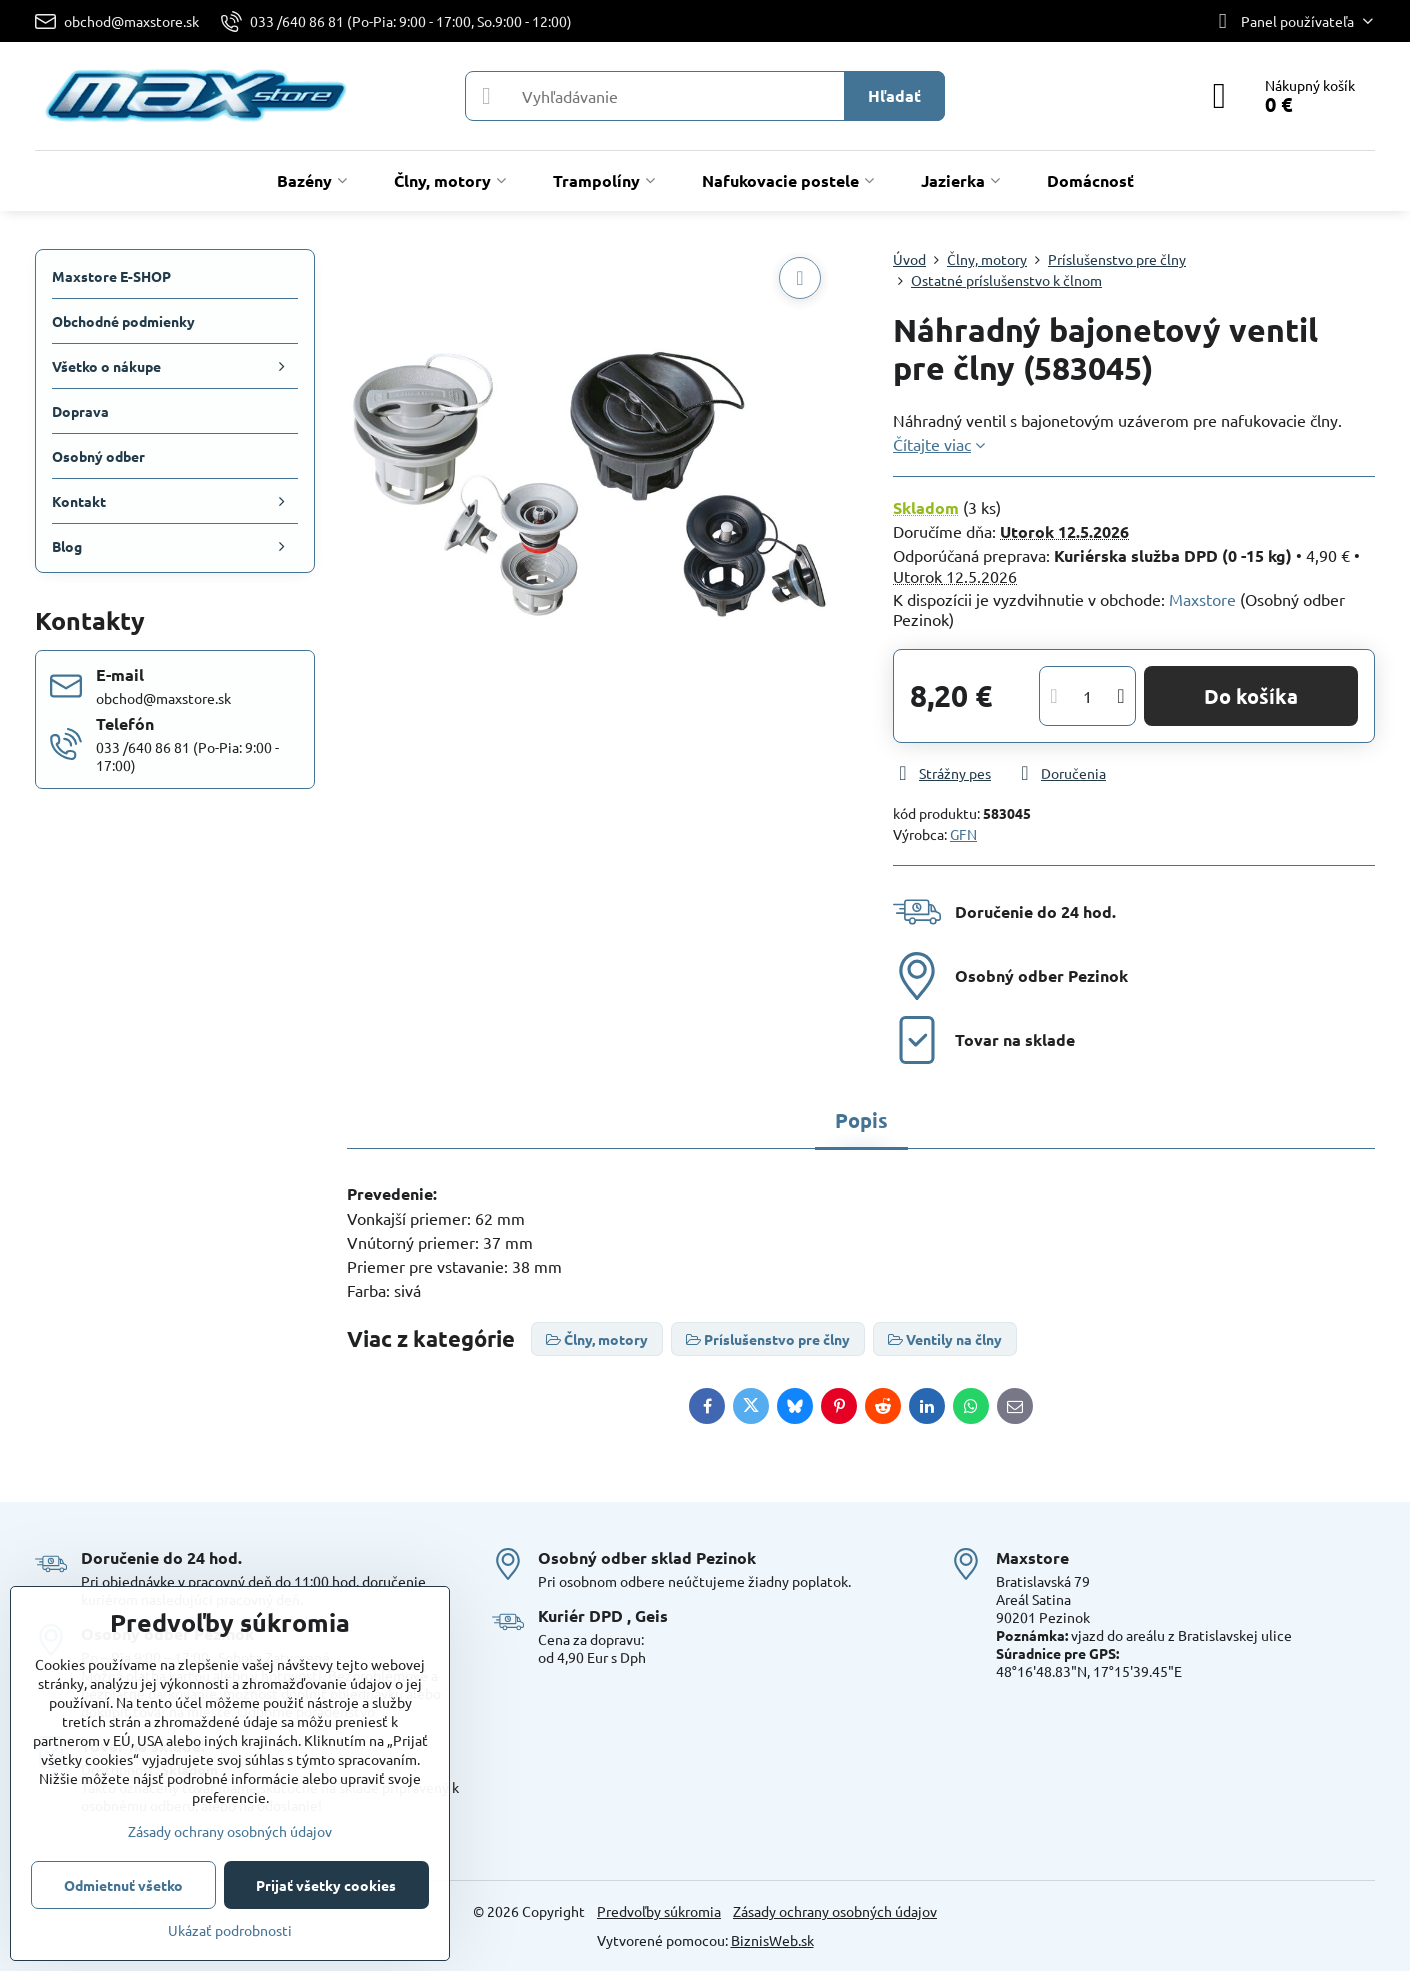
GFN (963, 834)
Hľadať (894, 95)
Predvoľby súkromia (659, 1911)
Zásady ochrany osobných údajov (835, 1911)
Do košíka (1251, 696)
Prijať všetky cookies (326, 1885)
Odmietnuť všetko (123, 1885)
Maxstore (1202, 599)
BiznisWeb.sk (772, 1940)
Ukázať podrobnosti (230, 1930)
